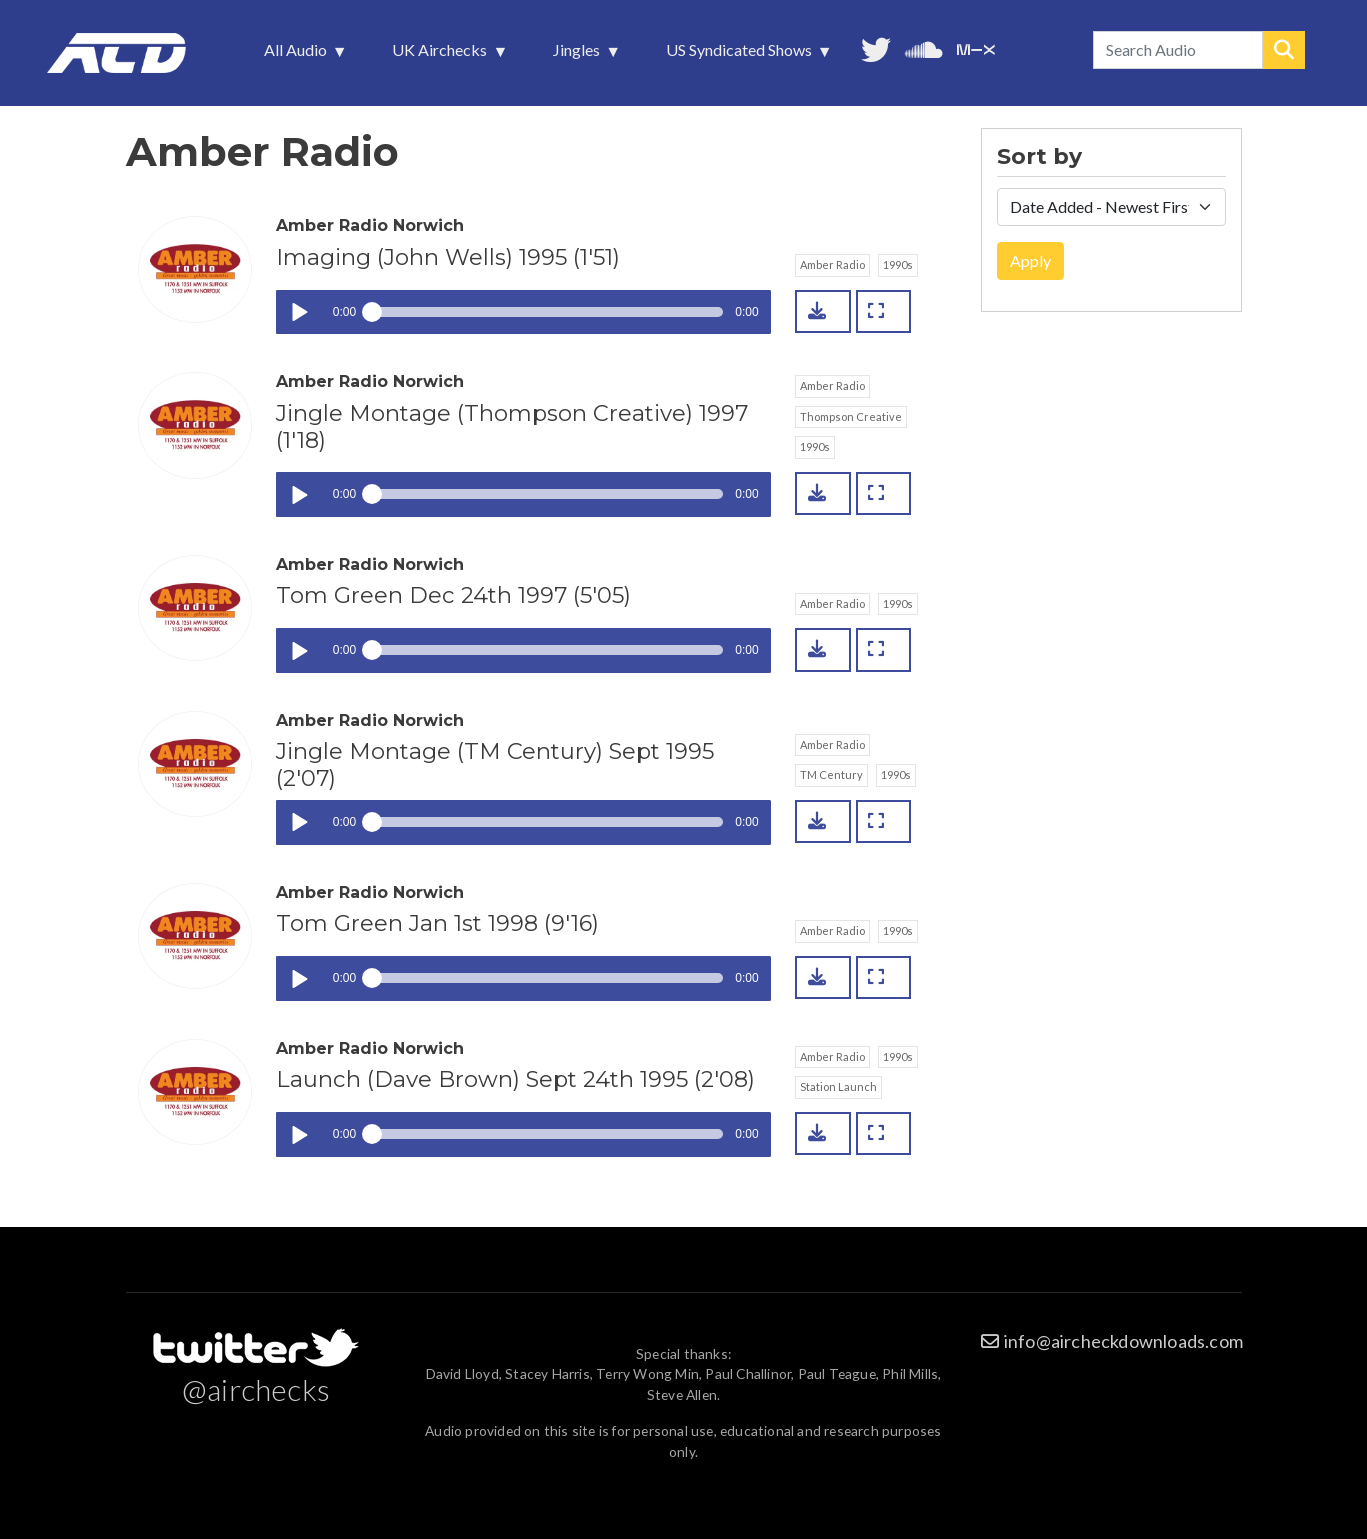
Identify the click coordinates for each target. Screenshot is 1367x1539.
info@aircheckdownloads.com (1123, 1341)
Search (1284, 50)
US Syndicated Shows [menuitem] (741, 55)
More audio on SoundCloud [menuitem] (924, 47)
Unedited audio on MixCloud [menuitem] (976, 47)
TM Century (831, 774)
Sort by (1039, 157)
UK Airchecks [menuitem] (441, 55)
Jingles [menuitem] (578, 55)
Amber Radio (832, 264)
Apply (1030, 260)
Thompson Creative (851, 416)
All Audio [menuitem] (297, 55)
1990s (898, 264)
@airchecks (256, 1389)
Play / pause (298, 312)
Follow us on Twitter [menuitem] (876, 47)
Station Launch (838, 1086)
